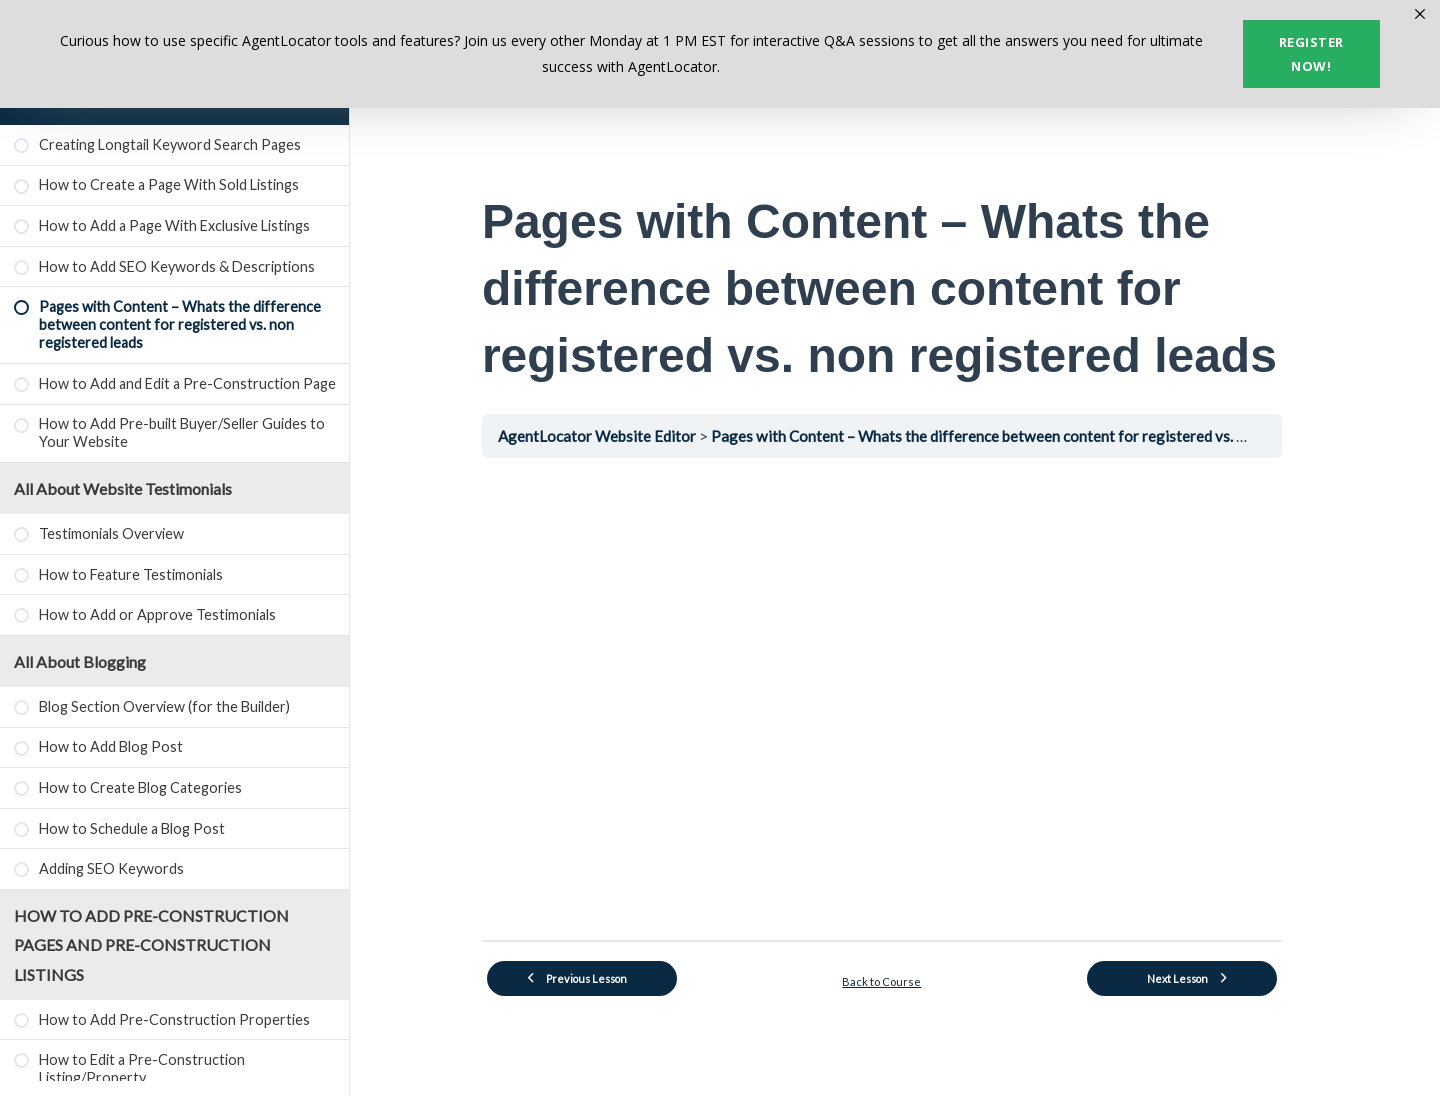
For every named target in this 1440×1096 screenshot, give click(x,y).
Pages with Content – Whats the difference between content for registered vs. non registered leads (1054, 436)
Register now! (1311, 54)
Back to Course (895, 980)
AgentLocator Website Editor (611, 436)
